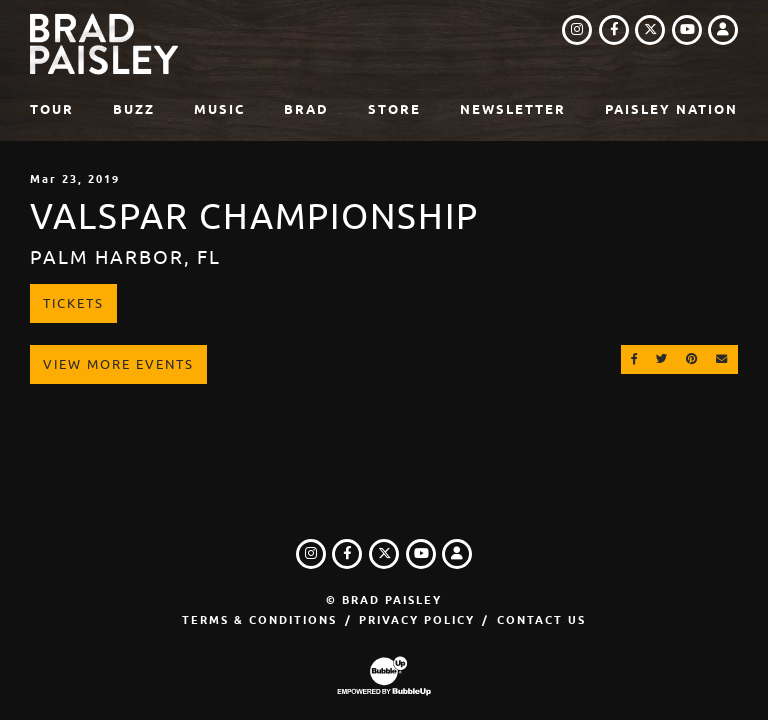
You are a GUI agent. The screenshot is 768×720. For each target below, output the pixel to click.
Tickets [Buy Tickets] (73, 303)
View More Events (118, 364)
